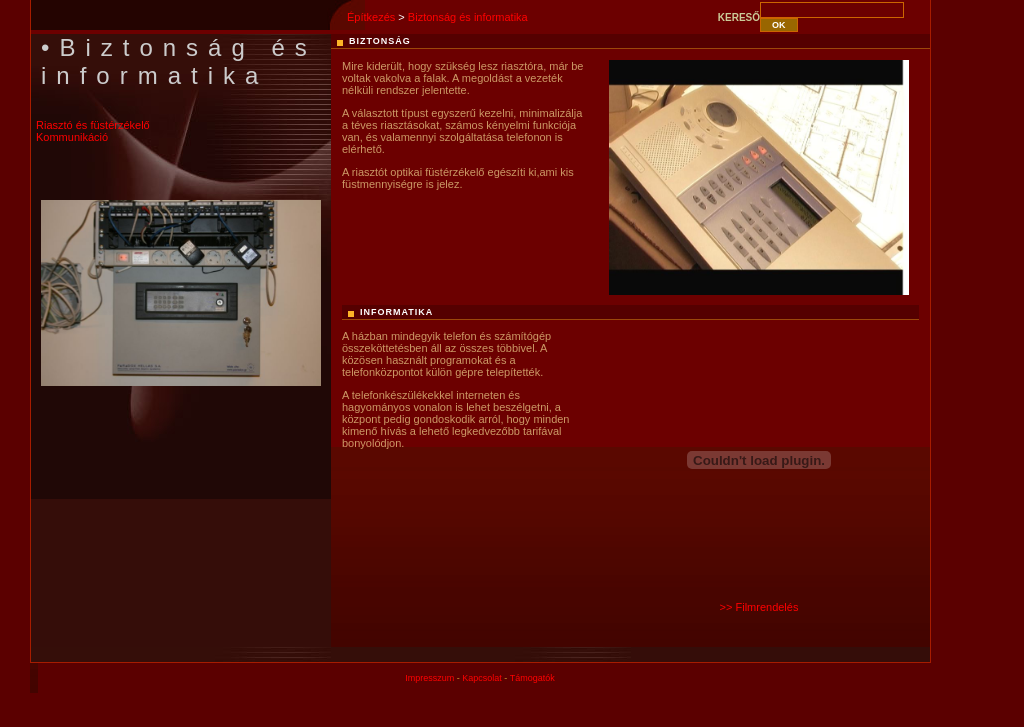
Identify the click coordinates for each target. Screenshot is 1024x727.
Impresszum (429, 678)
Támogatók (532, 678)
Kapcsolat (482, 678)
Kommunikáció (72, 137)
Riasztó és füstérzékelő (93, 125)
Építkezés (371, 17)
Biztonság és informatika (468, 17)
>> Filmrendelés (759, 607)
